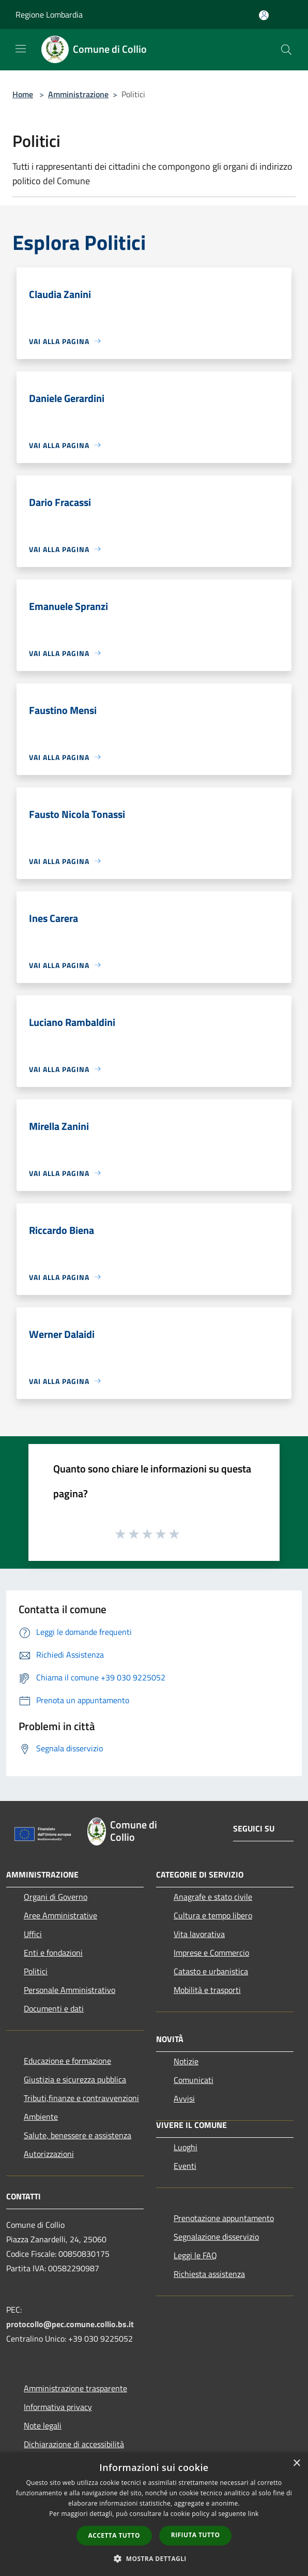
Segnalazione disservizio (216, 2236)
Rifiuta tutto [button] (195, 2534)
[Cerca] (286, 49)
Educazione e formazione (67, 2060)
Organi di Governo (55, 1896)
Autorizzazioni (49, 2154)
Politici (36, 1971)
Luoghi (185, 2147)
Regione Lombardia (49, 14)
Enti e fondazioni (53, 1952)
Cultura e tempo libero (213, 1915)
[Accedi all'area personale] (264, 15)
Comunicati (193, 2080)
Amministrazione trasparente (75, 2388)
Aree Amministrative (60, 1915)
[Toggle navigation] (20, 48)
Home (22, 94)
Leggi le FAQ (195, 2255)
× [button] (296, 2463)
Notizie (186, 2061)
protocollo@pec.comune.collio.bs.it (70, 2324)
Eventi (185, 2166)
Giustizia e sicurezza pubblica (75, 2079)
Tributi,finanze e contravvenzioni (81, 2098)
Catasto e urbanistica (211, 1971)
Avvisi (184, 2098)
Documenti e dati (54, 2008)
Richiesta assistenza (209, 2274)
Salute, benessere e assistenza (77, 2135)
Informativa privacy (58, 2407)
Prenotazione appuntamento (224, 2218)
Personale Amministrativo (69, 1990)
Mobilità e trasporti (207, 1990)
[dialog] (154, 2514)
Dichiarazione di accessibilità (74, 2444)
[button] (154, 2558)
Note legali (42, 2425)
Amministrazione (78, 94)
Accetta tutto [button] (114, 2535)
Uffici (33, 1934)
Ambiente (41, 2116)
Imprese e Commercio (211, 1952)
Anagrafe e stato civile (213, 1896)
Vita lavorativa (199, 1934)
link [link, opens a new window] (253, 2513)
